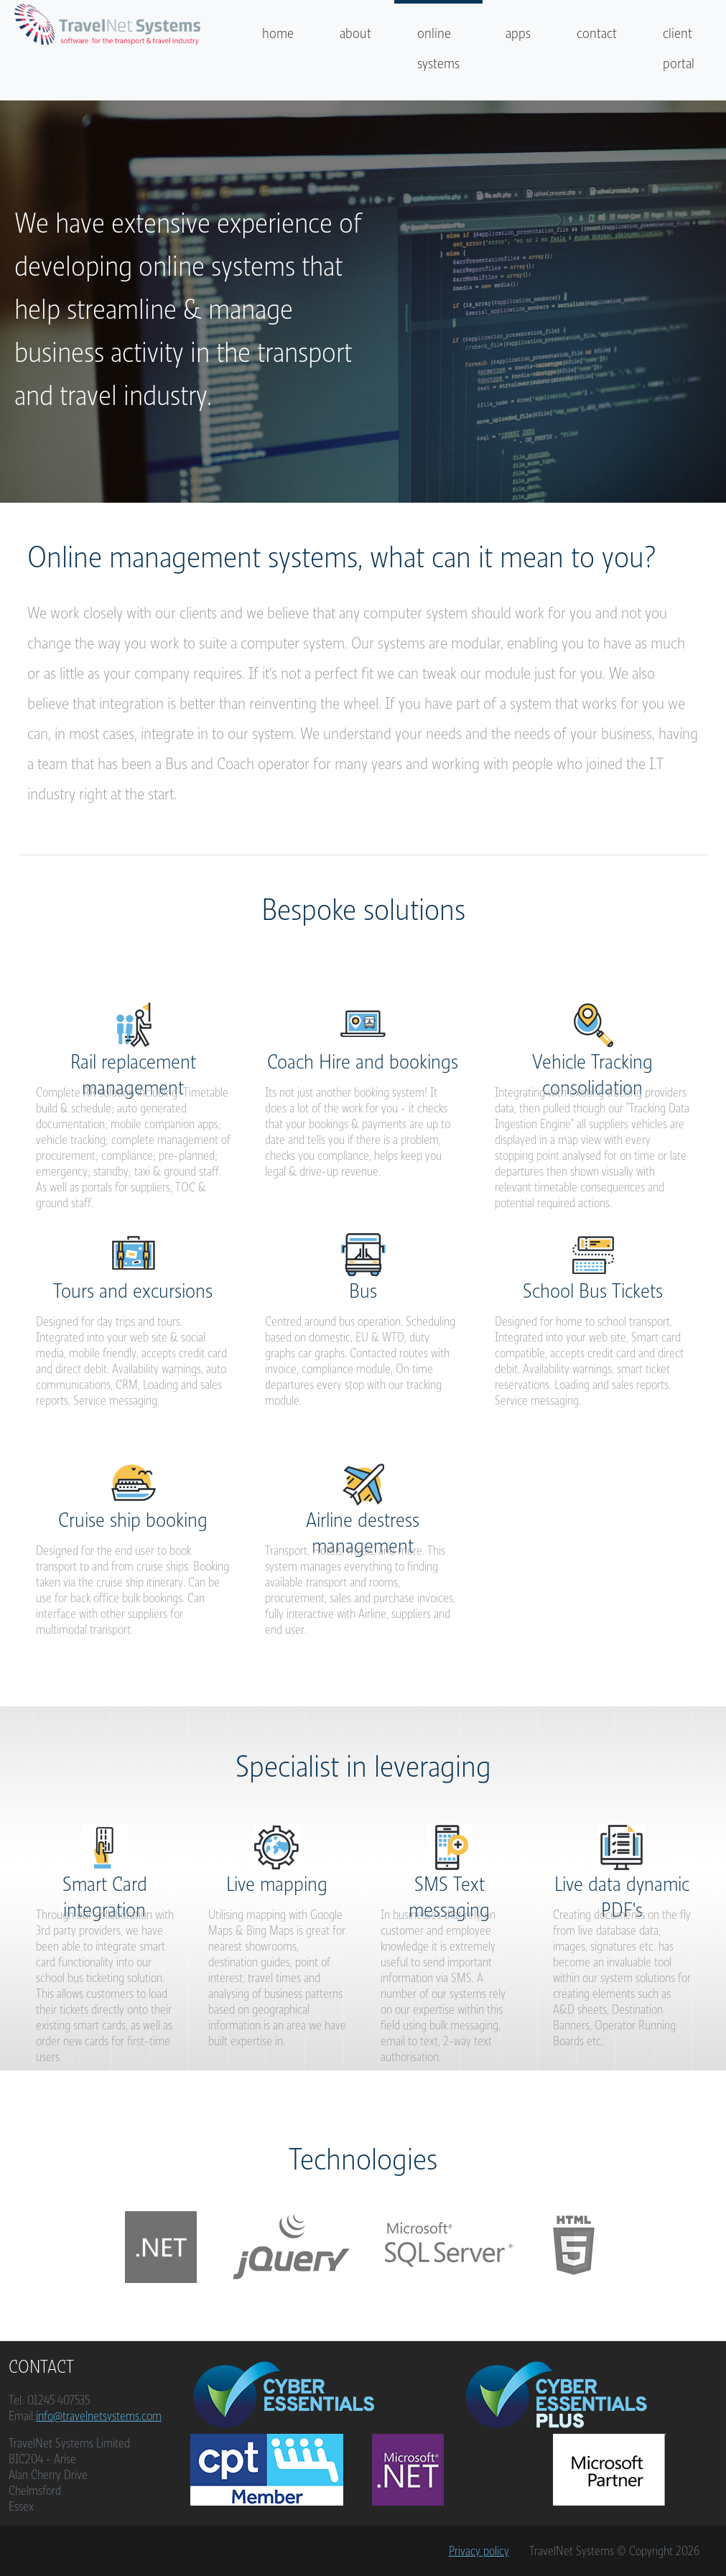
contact (597, 33)
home (278, 33)
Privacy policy (479, 2551)
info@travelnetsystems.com (99, 2416)
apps (518, 33)
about (355, 33)
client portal (678, 48)
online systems (438, 48)
